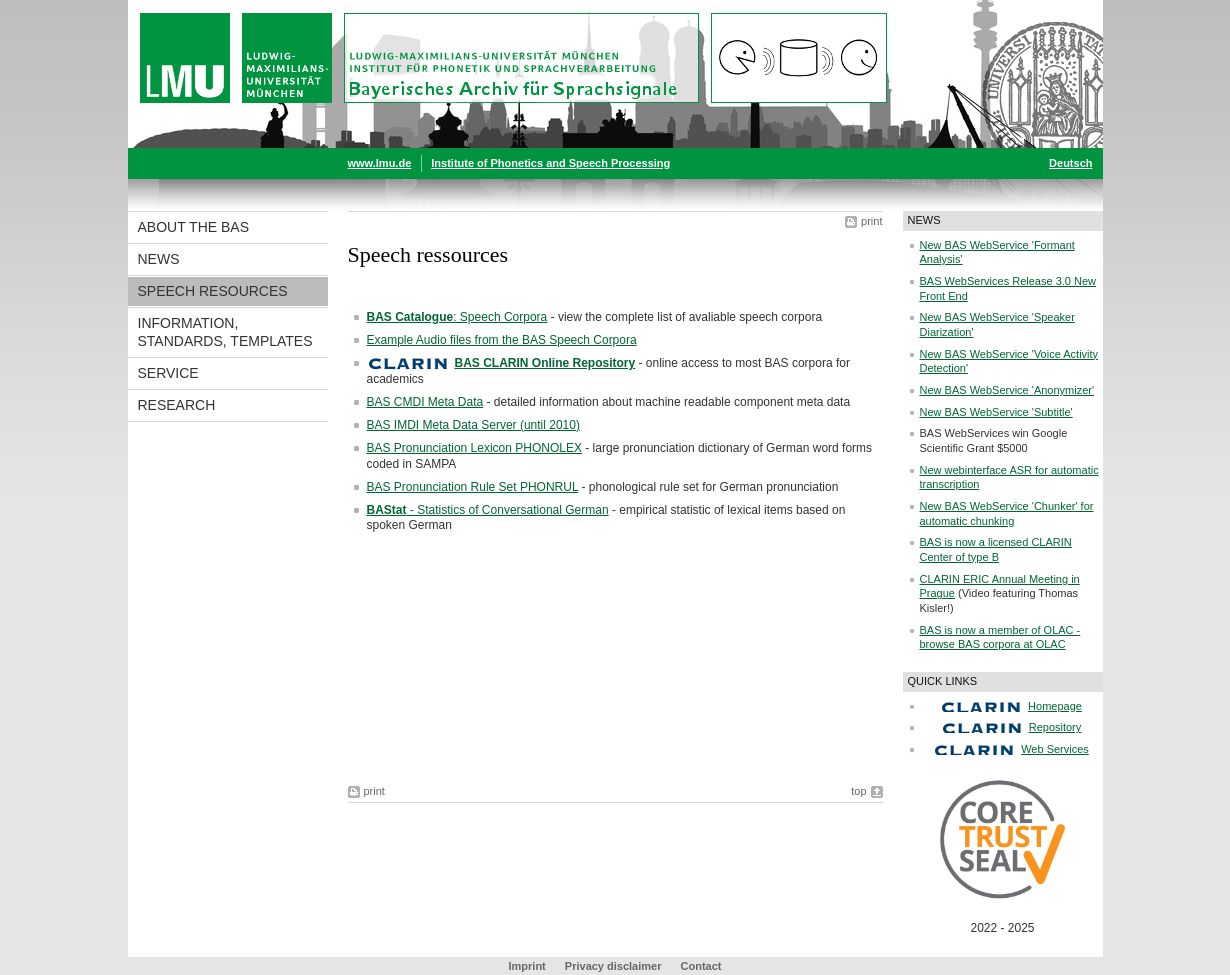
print (871, 221)
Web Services (1055, 749)
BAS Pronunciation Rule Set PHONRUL (473, 487)
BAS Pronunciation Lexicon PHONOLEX (474, 448)
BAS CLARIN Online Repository (545, 363)
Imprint (527, 966)
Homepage (1055, 706)
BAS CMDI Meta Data (425, 402)
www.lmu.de (380, 163)
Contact (701, 966)
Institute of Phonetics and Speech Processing (550, 163)
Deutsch (1070, 163)
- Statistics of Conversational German (488, 510)
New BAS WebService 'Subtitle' (996, 412)
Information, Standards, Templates (225, 332)
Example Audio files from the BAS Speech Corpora (502, 340)
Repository (1055, 727)
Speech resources (213, 291)
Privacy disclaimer (613, 966)
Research (177, 405)
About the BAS (194, 227)
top (858, 791)
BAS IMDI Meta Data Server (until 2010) (473, 425)
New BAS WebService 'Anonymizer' (1007, 390)
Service (168, 373)
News (159, 259)
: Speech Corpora (457, 317)
